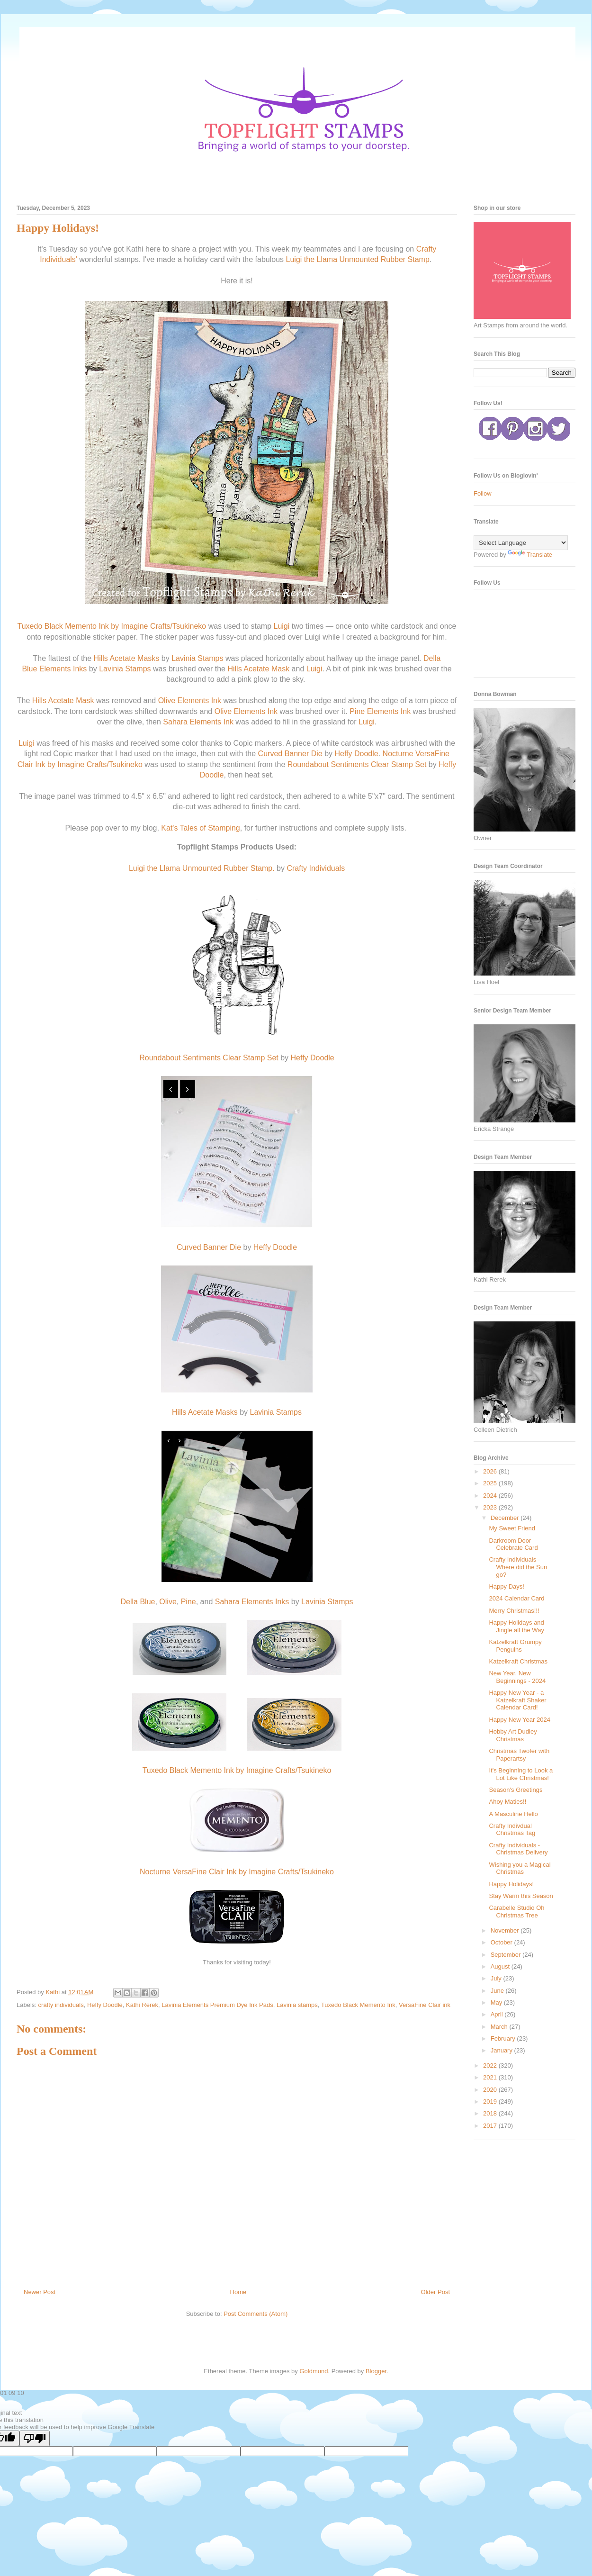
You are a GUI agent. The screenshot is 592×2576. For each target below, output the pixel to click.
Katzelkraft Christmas (518, 1661)
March (500, 2026)
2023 (491, 1507)
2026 (491, 1471)
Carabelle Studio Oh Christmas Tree (516, 1911)
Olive (166, 700)
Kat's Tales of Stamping (200, 828)
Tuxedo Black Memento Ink (358, 2004)
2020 (491, 2089)
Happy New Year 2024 (519, 1719)
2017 (491, 2125)
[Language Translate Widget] (521, 542)
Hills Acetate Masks (127, 658)
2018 (491, 2113)
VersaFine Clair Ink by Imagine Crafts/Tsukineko (253, 1872)
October (502, 1942)
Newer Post (39, 2292)
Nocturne (398, 754)
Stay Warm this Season (521, 1895)
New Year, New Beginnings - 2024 (517, 1677)
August (501, 1966)
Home (238, 2292)
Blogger (376, 2371)
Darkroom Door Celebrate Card (513, 1544)
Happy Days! (506, 1586)
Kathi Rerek (142, 2004)
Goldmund (313, 2371)
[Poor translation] (34, 2438)
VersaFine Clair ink (424, 2004)
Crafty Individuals (316, 868)
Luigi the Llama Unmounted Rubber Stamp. (202, 868)
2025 (491, 1483)
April (498, 2014)
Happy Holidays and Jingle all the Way (516, 1626)
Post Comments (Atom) (255, 2313)
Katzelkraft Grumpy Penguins (515, 1645)
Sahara (175, 722)
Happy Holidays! (511, 1884)
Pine (357, 711)
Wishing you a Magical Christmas (519, 1868)
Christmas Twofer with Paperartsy (519, 1754)
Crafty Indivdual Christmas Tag (512, 1829)
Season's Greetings (515, 1789)
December (506, 1517)
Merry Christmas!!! (514, 1610)
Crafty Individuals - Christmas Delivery (518, 1849)
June (498, 1990)
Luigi (282, 626)
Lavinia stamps (297, 2004)
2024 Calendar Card (516, 1598)
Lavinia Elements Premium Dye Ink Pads (217, 2004)
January (502, 2050)
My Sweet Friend (512, 1528)
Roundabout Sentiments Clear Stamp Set (358, 764)
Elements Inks (63, 669)
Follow (483, 493)
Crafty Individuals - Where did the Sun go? (518, 1567)
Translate (530, 554)
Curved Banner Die (290, 754)
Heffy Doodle (356, 754)
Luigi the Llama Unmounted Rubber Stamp (358, 259)
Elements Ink (199, 700)
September (506, 1954)
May (497, 2002)
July (497, 1978)
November (506, 1930)
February (504, 2038)
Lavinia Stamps (197, 658)
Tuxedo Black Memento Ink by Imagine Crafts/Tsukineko (112, 626)
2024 (491, 1495)
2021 (491, 2077)
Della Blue (138, 1602)
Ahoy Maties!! (507, 1801)
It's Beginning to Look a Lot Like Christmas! (521, 1774)
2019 (491, 2101)
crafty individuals (61, 2004)
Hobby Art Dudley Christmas (513, 1735)
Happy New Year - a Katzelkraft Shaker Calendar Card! (517, 1700)
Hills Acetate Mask (258, 669)
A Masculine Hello (513, 1813)
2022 (491, 2065)
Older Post (435, 2292)
